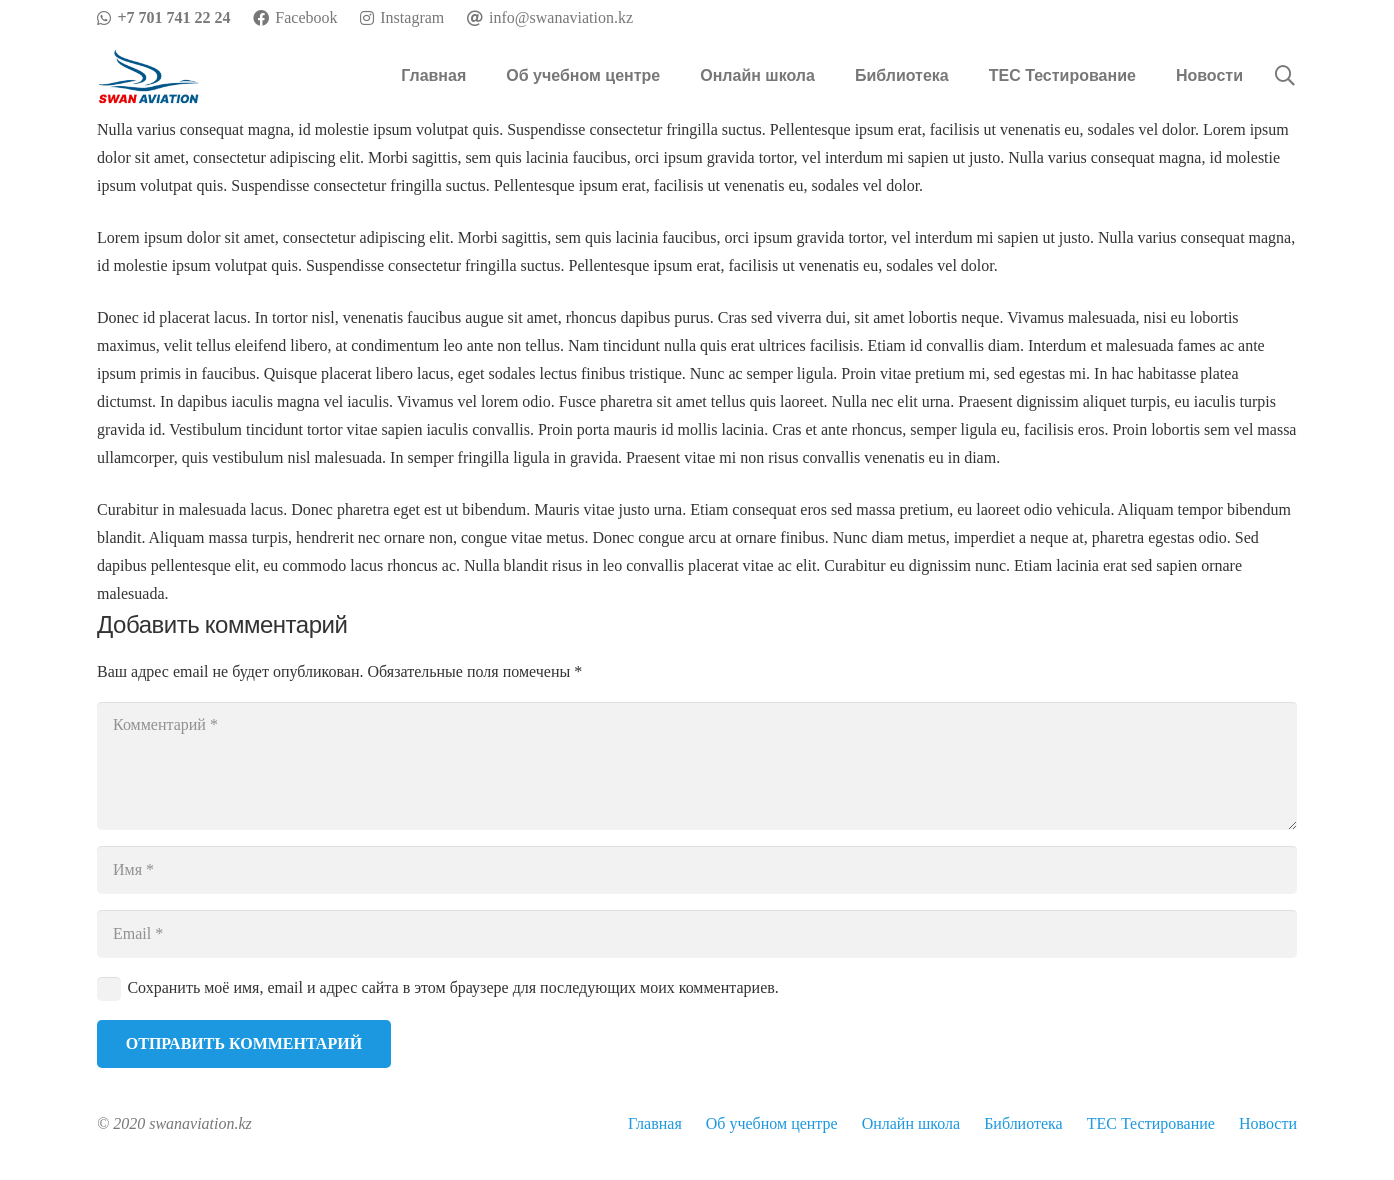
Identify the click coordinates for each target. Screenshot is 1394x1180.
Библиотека (1023, 1123)
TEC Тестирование (1151, 1123)
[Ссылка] (149, 76)
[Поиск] (1285, 76)
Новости (1268, 1123)
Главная (655, 1123)
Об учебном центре (772, 1123)
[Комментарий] (697, 766)
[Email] (697, 934)
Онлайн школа (911, 1123)
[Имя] (697, 870)
